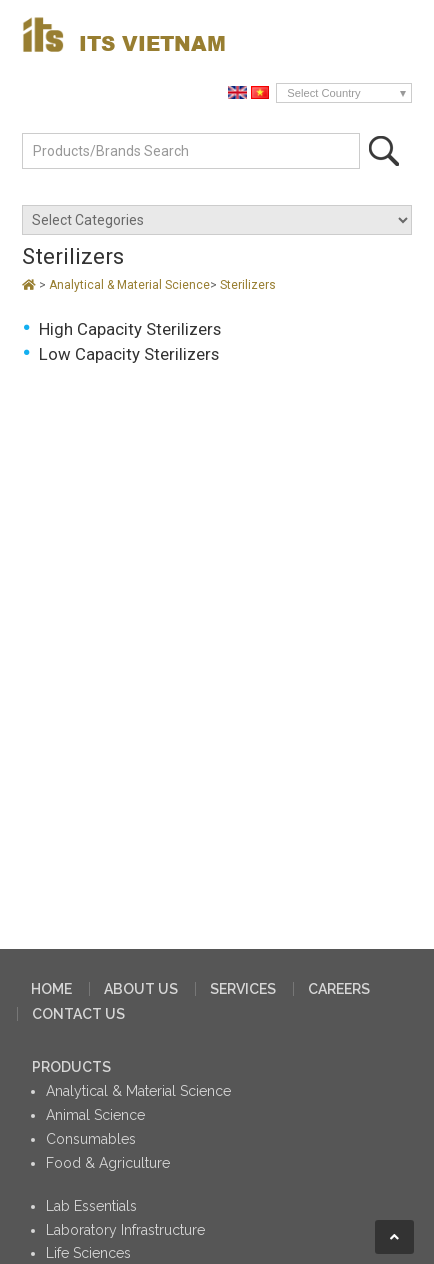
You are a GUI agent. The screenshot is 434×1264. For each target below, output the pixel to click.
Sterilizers (248, 285)
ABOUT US (141, 989)
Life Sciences (88, 1253)
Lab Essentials (91, 1206)
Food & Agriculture (108, 1163)
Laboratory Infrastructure (125, 1230)
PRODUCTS (71, 1067)
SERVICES (243, 989)
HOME (51, 989)
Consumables (91, 1139)
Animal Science (95, 1115)
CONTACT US (78, 1014)
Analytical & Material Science (129, 285)
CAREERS (339, 989)
